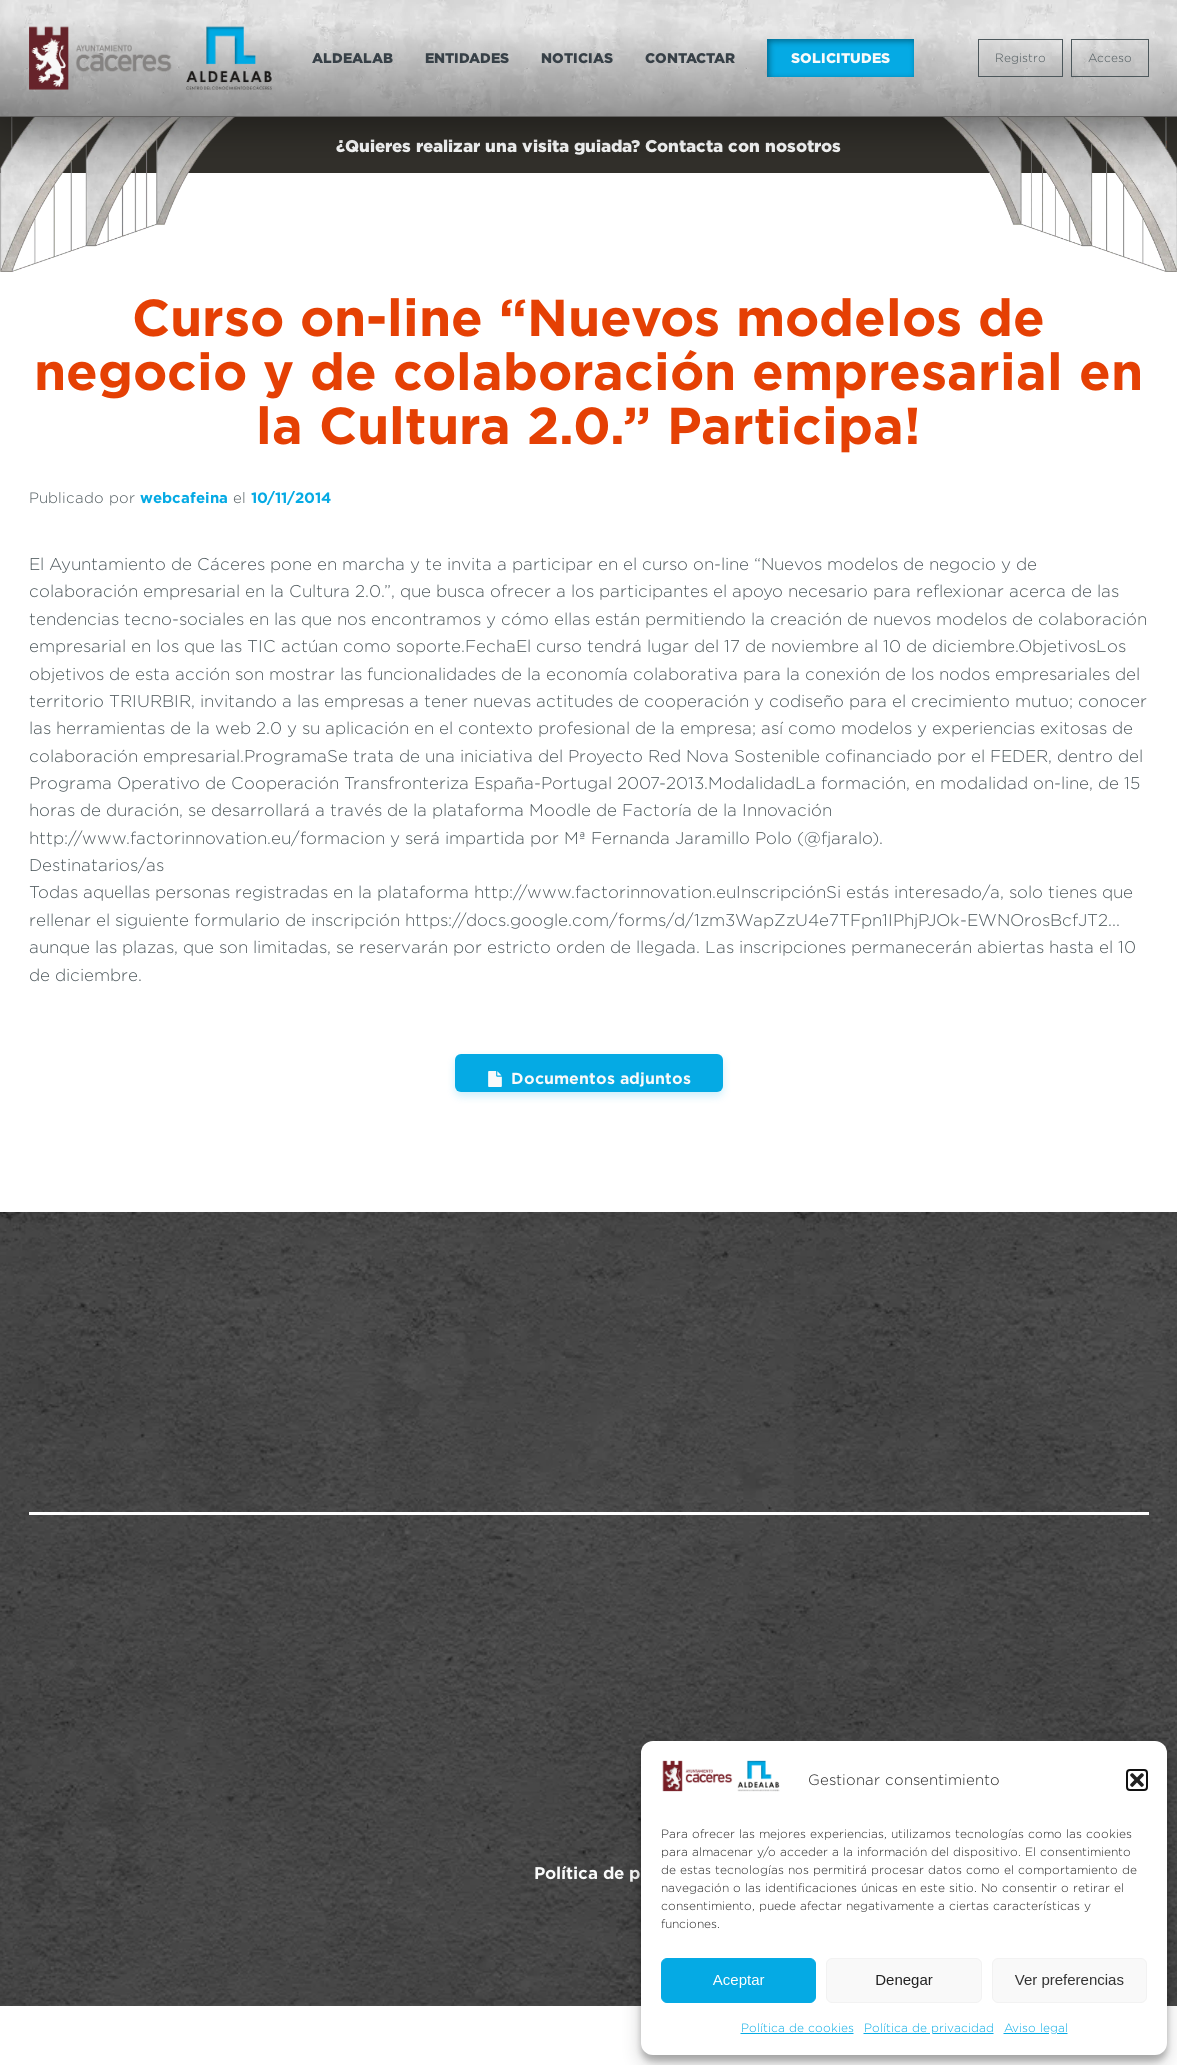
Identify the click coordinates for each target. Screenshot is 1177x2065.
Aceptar (739, 1979)
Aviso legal (1036, 2027)
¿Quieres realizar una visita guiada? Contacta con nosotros (588, 145)
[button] (1137, 1780)
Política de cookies (797, 2027)
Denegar (904, 1979)
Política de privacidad (929, 2027)
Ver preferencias (1069, 1979)
